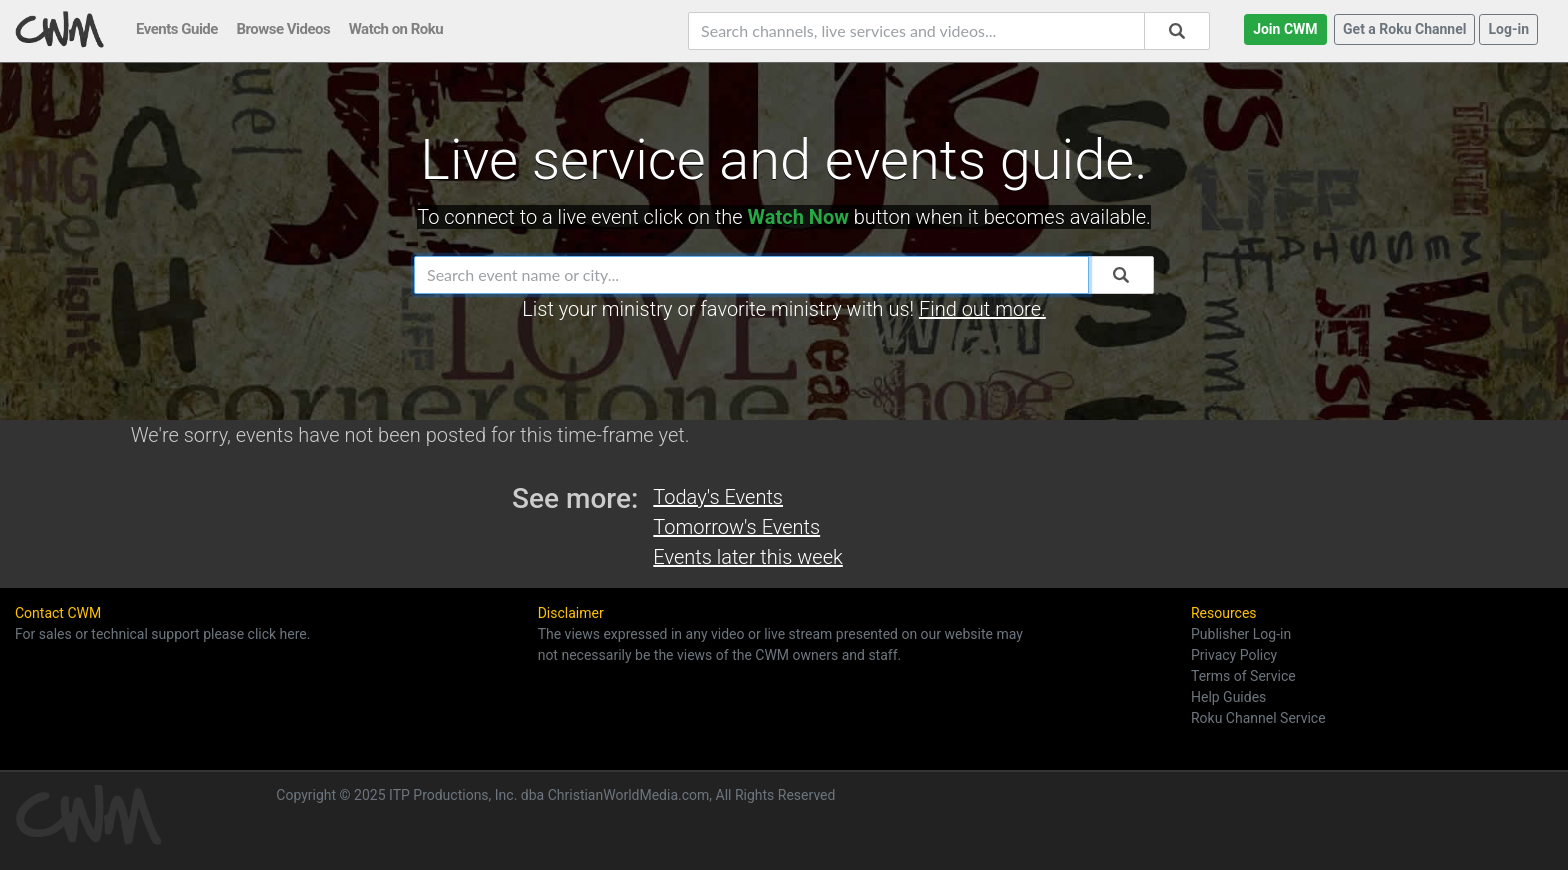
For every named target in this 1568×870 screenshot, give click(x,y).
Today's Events (718, 497)
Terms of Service (1243, 676)
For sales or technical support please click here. (162, 634)
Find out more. (982, 309)
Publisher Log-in (1241, 634)
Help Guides (1228, 697)
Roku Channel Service (1258, 718)
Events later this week (747, 557)
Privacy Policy (1234, 655)
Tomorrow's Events (736, 527)
